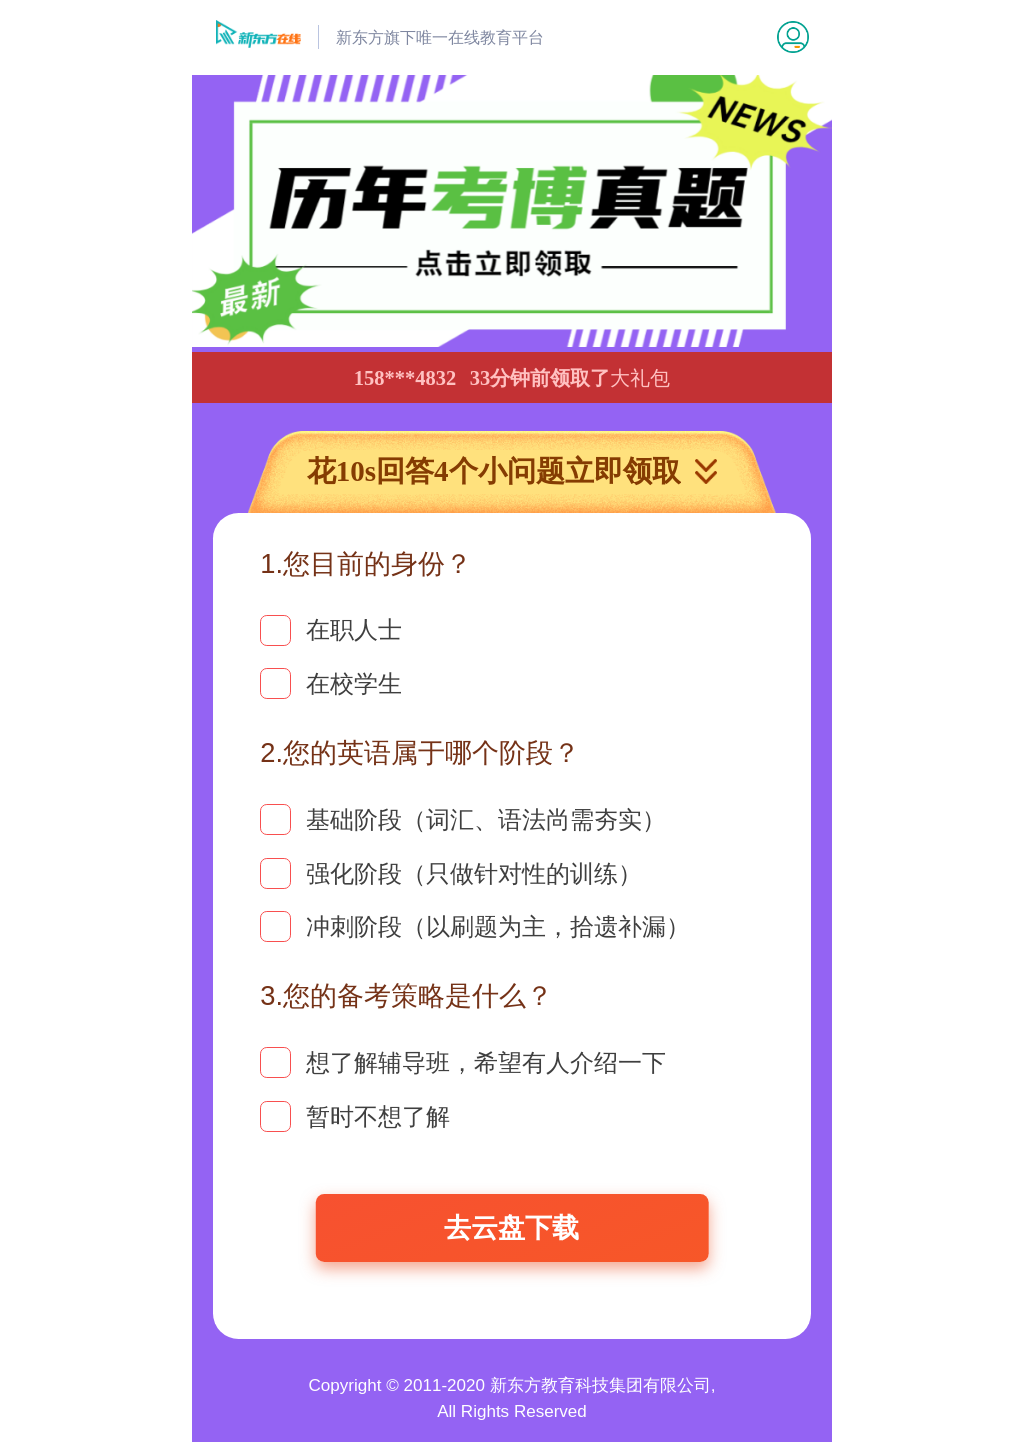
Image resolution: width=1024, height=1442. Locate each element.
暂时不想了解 (355, 1116)
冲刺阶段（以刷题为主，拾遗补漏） (475, 926)
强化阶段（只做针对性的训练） (451, 873)
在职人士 (331, 630)
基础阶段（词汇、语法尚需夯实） (463, 819)
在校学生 (331, 683)
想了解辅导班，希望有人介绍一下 (463, 1062)
